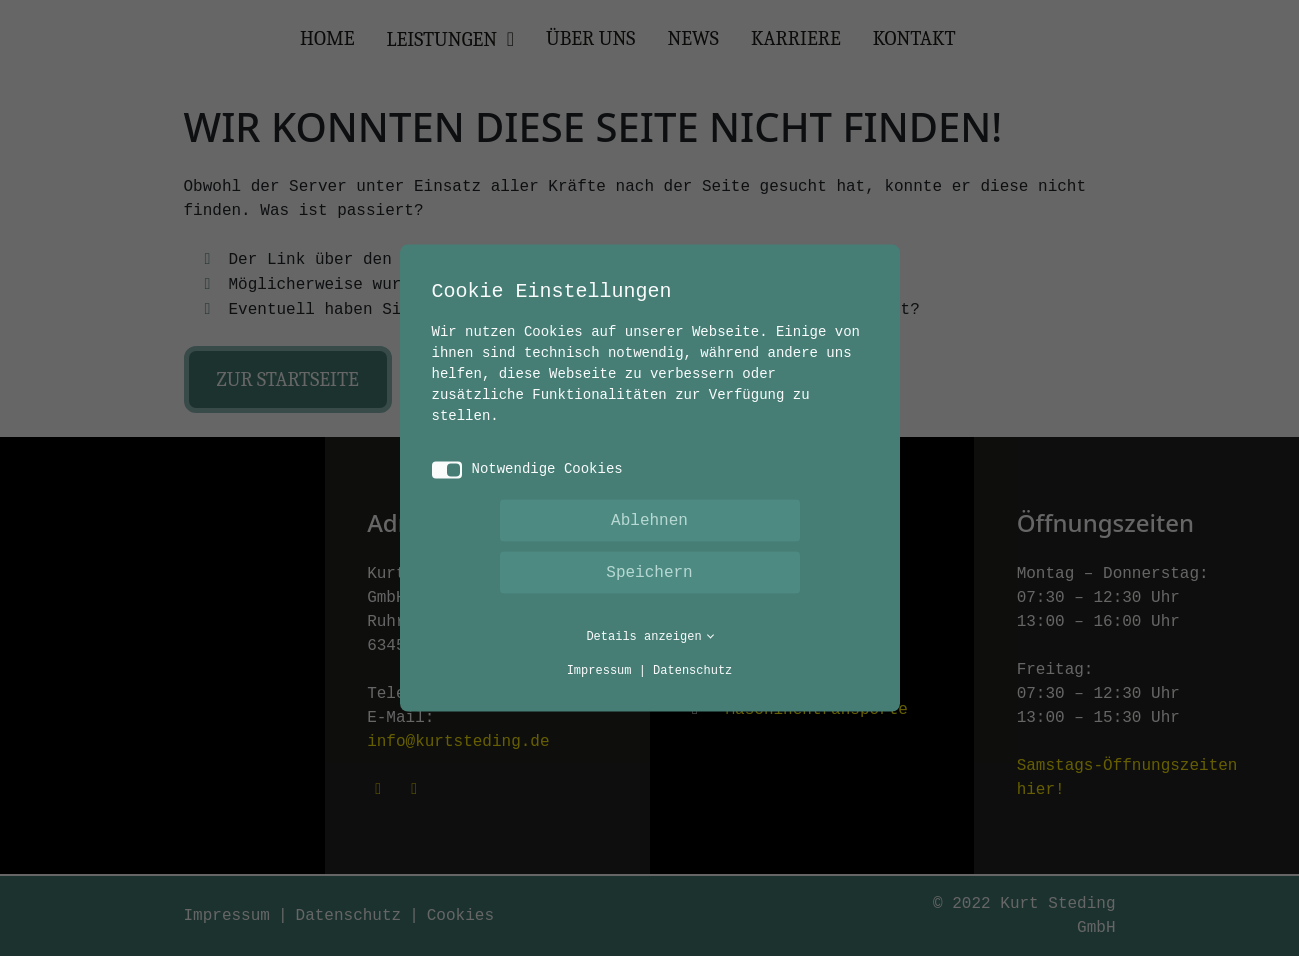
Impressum (599, 671)
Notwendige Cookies (527, 470)
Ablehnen (649, 521)
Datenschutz (692, 671)
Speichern (649, 573)
